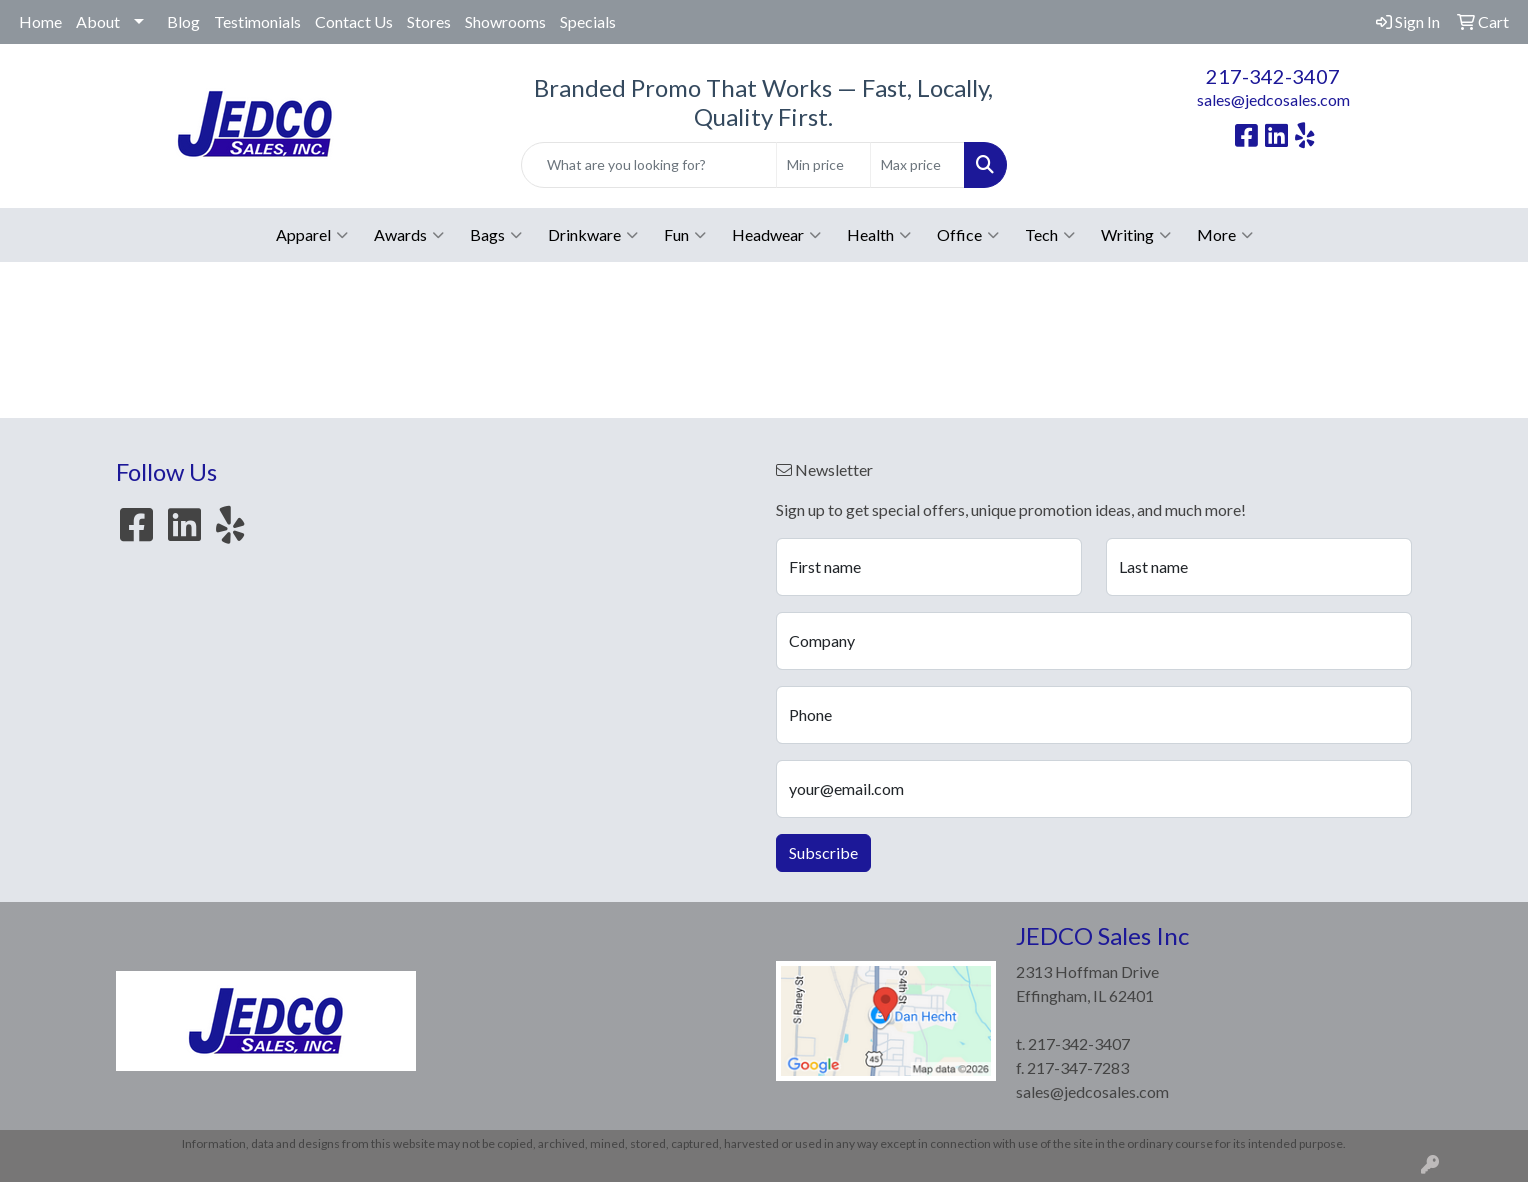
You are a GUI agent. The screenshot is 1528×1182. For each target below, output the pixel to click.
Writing (1136, 235)
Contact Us (354, 21)
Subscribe (823, 852)
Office (968, 235)
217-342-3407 (1273, 76)
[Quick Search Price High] (917, 165)
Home (40, 21)
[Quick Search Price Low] (823, 165)
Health (879, 235)
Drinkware (593, 235)
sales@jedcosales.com (1273, 99)
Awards (409, 235)
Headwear (776, 235)
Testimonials (257, 21)
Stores (429, 21)
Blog (183, 21)
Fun (685, 235)
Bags (496, 235)
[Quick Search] (648, 165)
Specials (588, 21)
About (98, 21)
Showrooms (505, 21)
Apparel (312, 235)
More (1225, 235)
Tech (1050, 235)
